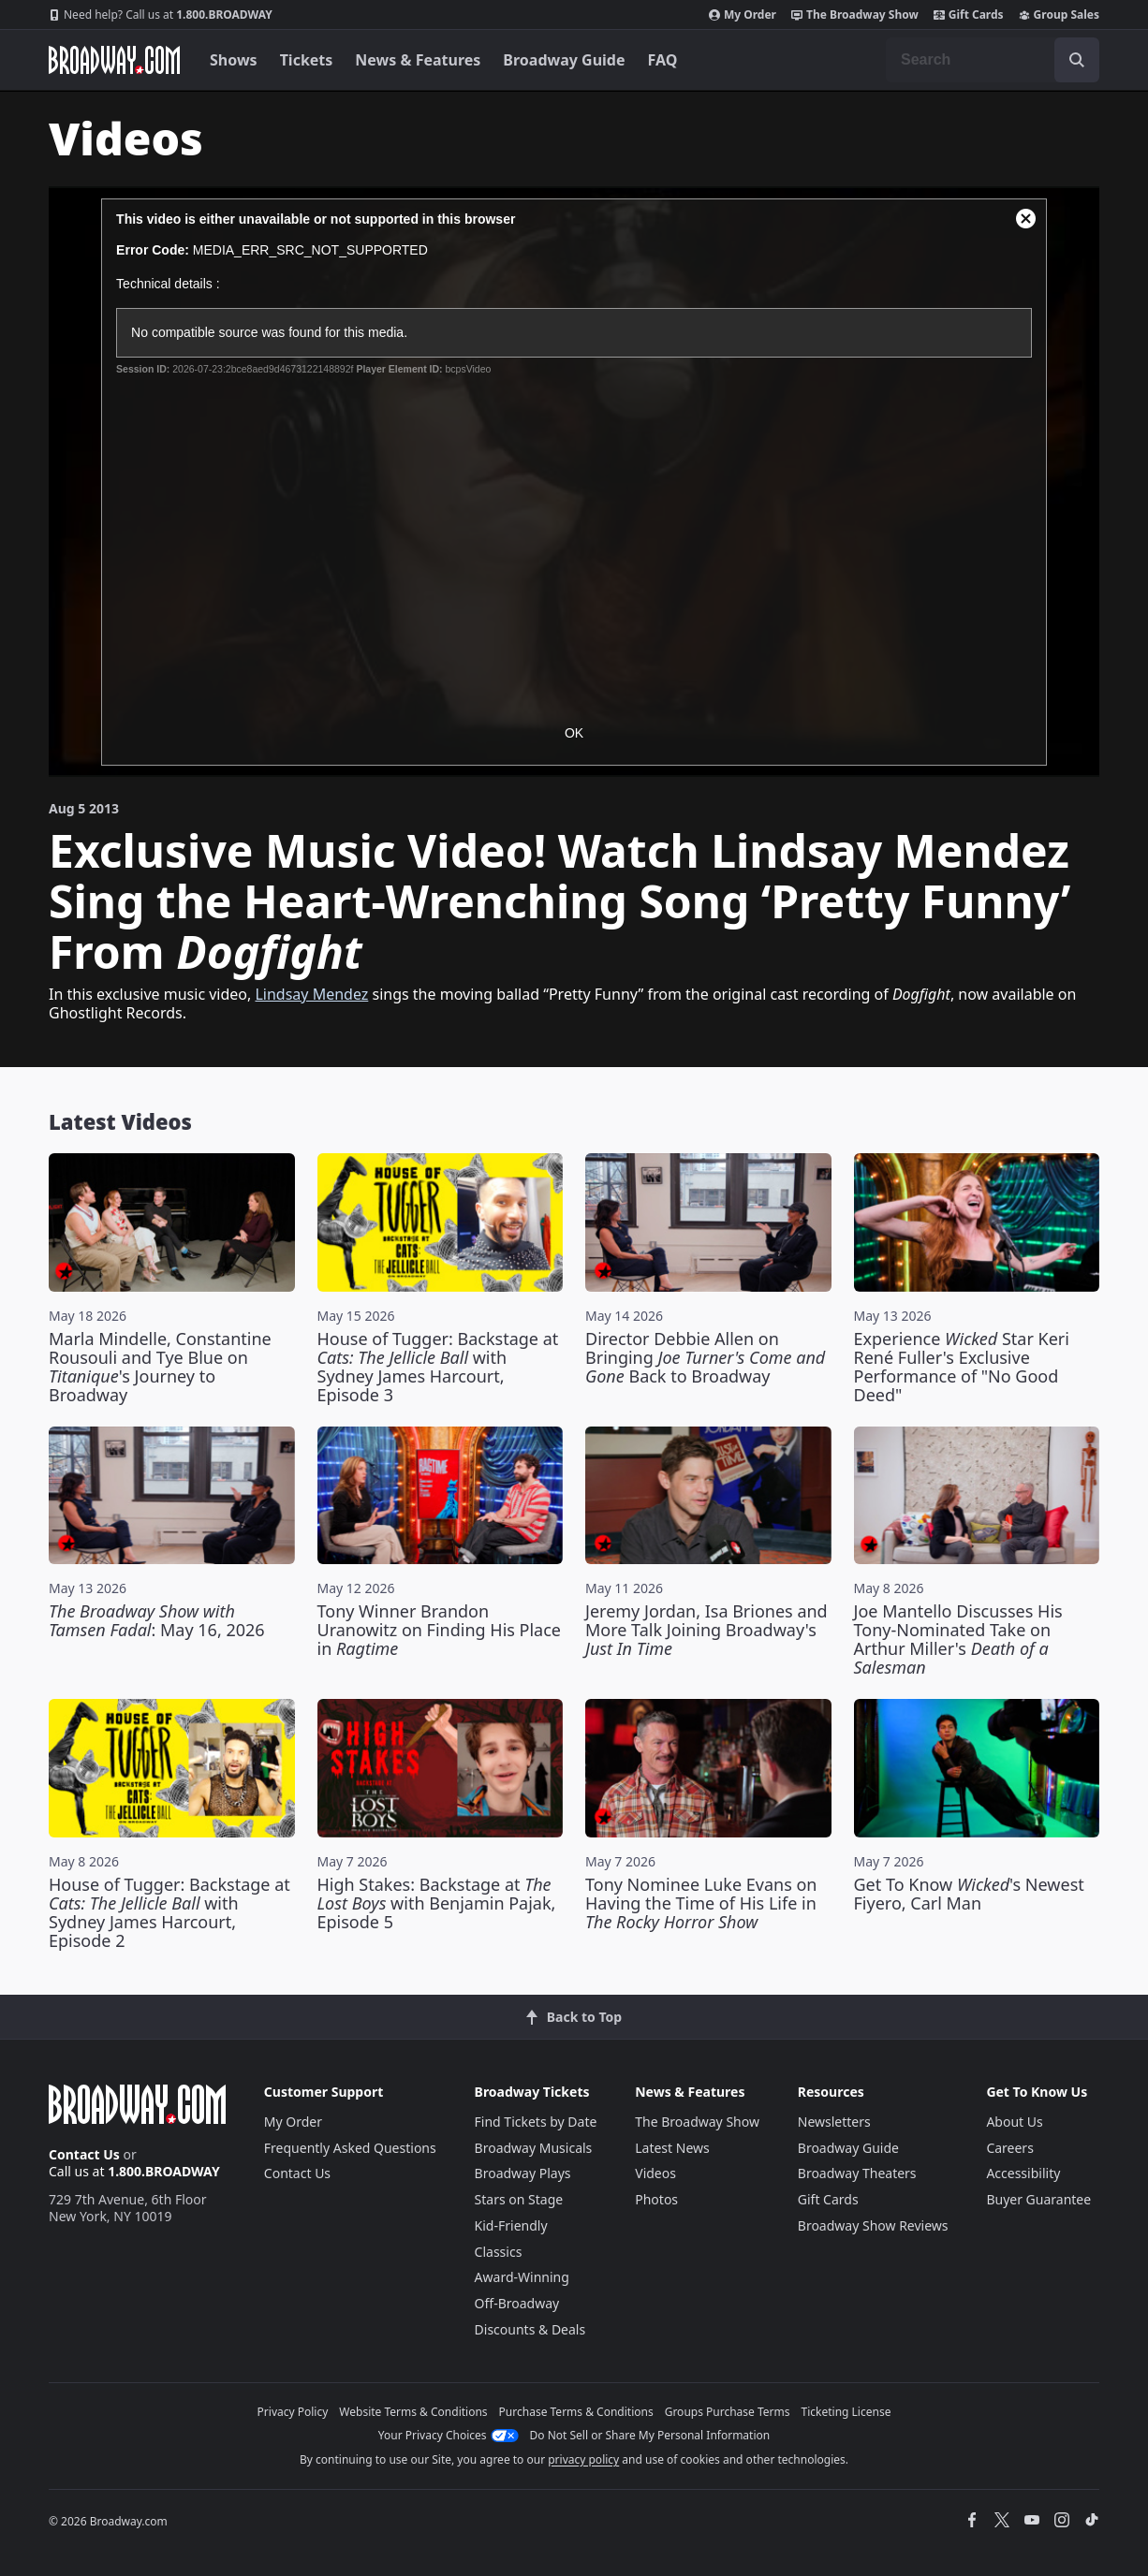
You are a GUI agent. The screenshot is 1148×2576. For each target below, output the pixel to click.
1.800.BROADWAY (160, 14)
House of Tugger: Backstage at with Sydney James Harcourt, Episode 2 (169, 1912)
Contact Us (84, 2154)
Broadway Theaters (857, 2173)
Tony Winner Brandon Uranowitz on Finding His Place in (439, 1630)
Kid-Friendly (511, 2225)
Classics (498, 2252)
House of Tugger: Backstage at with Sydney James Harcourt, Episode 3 (438, 1366)
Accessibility (1023, 2173)
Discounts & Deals (530, 2329)
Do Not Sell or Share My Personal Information (650, 2435)
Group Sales (1059, 14)
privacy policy (583, 2459)
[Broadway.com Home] (114, 60)
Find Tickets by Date (536, 2121)
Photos (656, 2199)
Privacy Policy (293, 2412)
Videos (655, 2173)
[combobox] (992, 59)
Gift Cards (969, 14)
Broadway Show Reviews (873, 2225)
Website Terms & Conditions (413, 2412)
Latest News (672, 2148)
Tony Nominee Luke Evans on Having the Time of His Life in (701, 1903)
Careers (1009, 2148)
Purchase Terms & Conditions (576, 2412)
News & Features (417, 59)
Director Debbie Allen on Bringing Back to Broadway (705, 1357)
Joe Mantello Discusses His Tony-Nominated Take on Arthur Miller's (958, 1639)
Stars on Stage (519, 2199)
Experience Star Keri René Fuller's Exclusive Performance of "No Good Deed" (961, 1366)
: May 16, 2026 (157, 1620)
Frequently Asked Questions (350, 2148)
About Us (1014, 2121)
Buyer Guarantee (1038, 2199)
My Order (742, 14)
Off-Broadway (517, 2303)
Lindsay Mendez (311, 994)
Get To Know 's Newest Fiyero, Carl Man (969, 1893)
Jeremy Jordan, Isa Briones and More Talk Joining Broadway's (706, 1630)
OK (574, 732)
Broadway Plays (523, 2173)
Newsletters (834, 2121)
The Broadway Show (855, 14)
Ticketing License (846, 2412)
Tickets (306, 59)
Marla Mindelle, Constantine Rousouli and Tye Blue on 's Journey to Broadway (160, 1366)
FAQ (663, 59)
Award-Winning (522, 2277)
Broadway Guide (564, 59)
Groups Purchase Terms (727, 2412)
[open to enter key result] (1076, 59)
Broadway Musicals (534, 2148)
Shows (234, 59)
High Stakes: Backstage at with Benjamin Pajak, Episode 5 (436, 1903)
